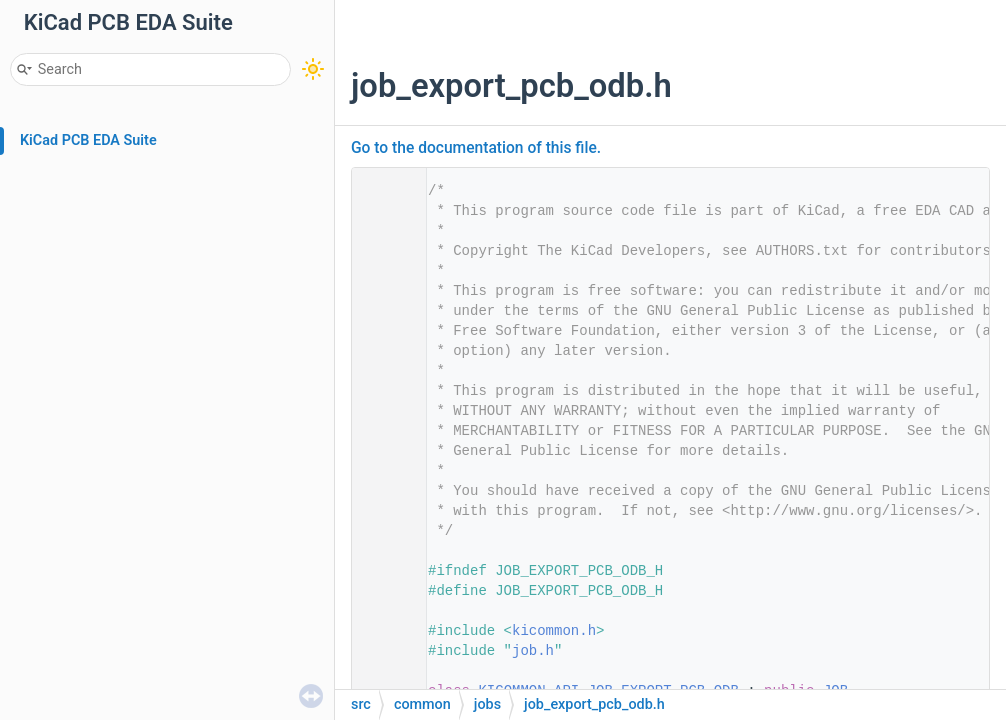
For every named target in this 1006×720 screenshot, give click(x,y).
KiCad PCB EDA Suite (88, 140)
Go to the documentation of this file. (476, 148)
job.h (533, 651)
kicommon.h (554, 631)
